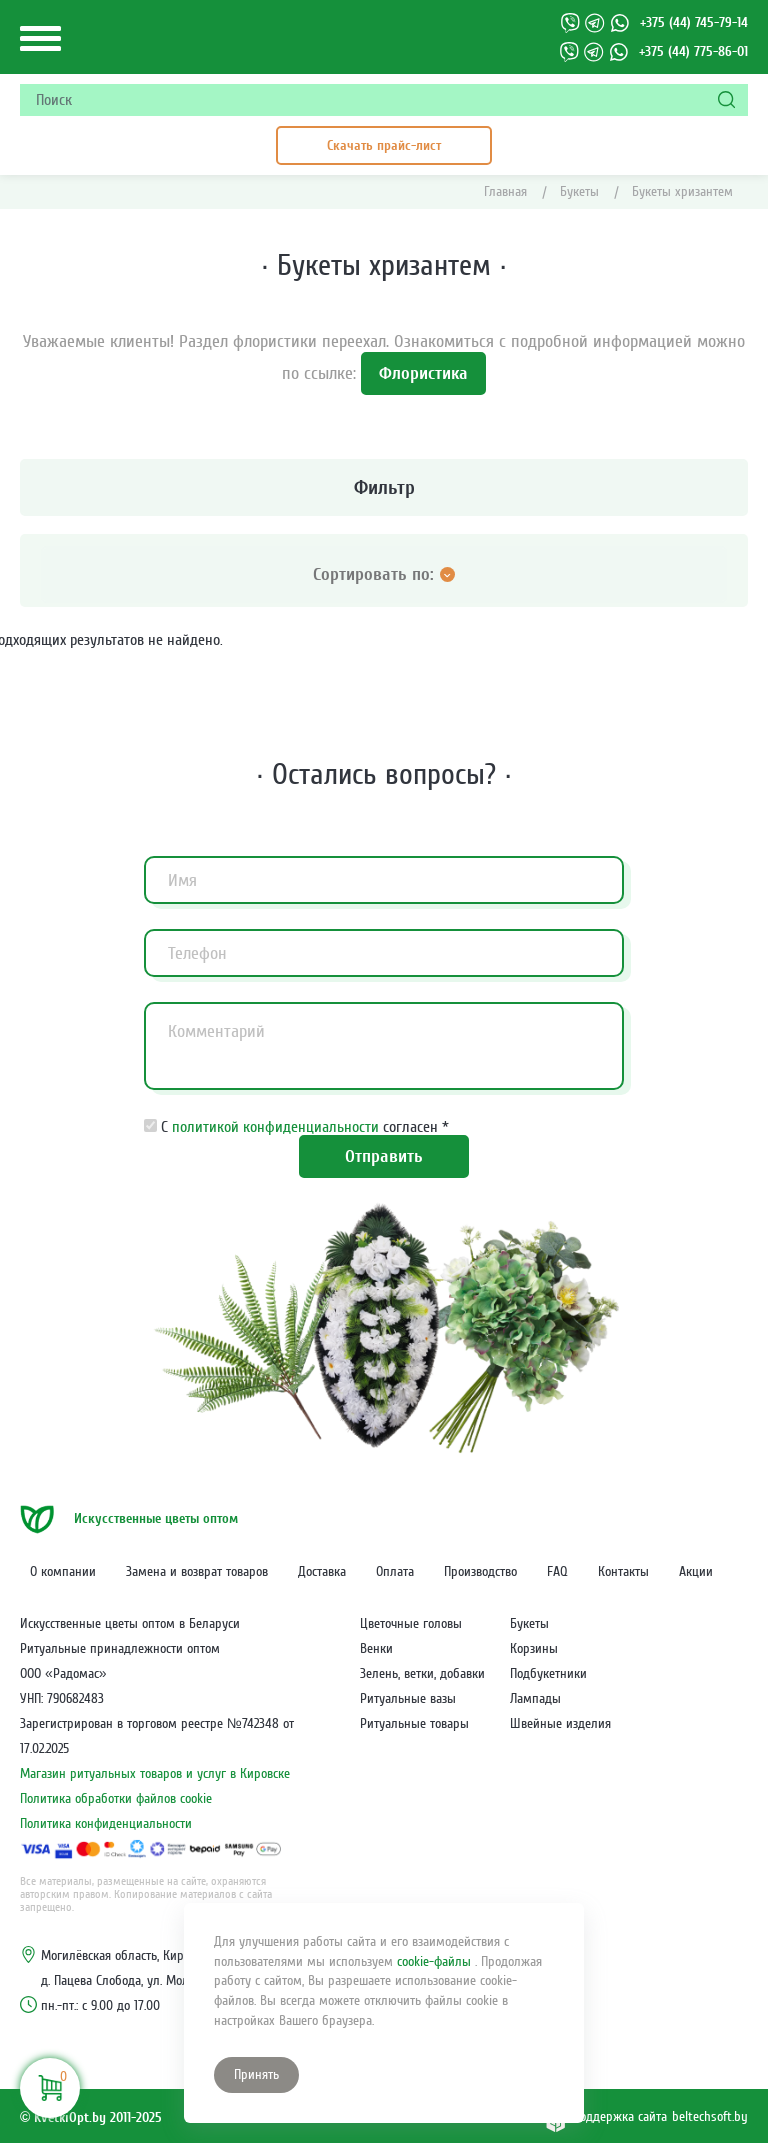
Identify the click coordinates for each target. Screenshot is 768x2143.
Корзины (534, 1649)
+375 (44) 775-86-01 (693, 52)
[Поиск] (728, 100)
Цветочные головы (411, 1624)
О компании (63, 1572)
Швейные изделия (560, 1724)
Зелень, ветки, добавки (422, 1674)
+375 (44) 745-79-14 (694, 23)
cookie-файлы (436, 1962)
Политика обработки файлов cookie (116, 1799)
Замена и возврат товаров (197, 1572)
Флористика (423, 373)
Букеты (529, 1624)
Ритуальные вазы (408, 1699)
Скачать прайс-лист (384, 145)
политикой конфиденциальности (277, 1127)
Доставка (322, 1572)
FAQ (557, 1572)
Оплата (395, 1572)
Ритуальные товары (414, 1724)
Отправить (384, 1156)
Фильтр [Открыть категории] (231, 488)
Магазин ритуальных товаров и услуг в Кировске (155, 1774)
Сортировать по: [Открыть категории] (384, 574)
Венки (376, 1649)
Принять (256, 2075)
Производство (480, 1572)
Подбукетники (548, 1674)
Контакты (623, 1572)
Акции (696, 1572)
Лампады (535, 1699)
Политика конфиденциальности (106, 1824)
